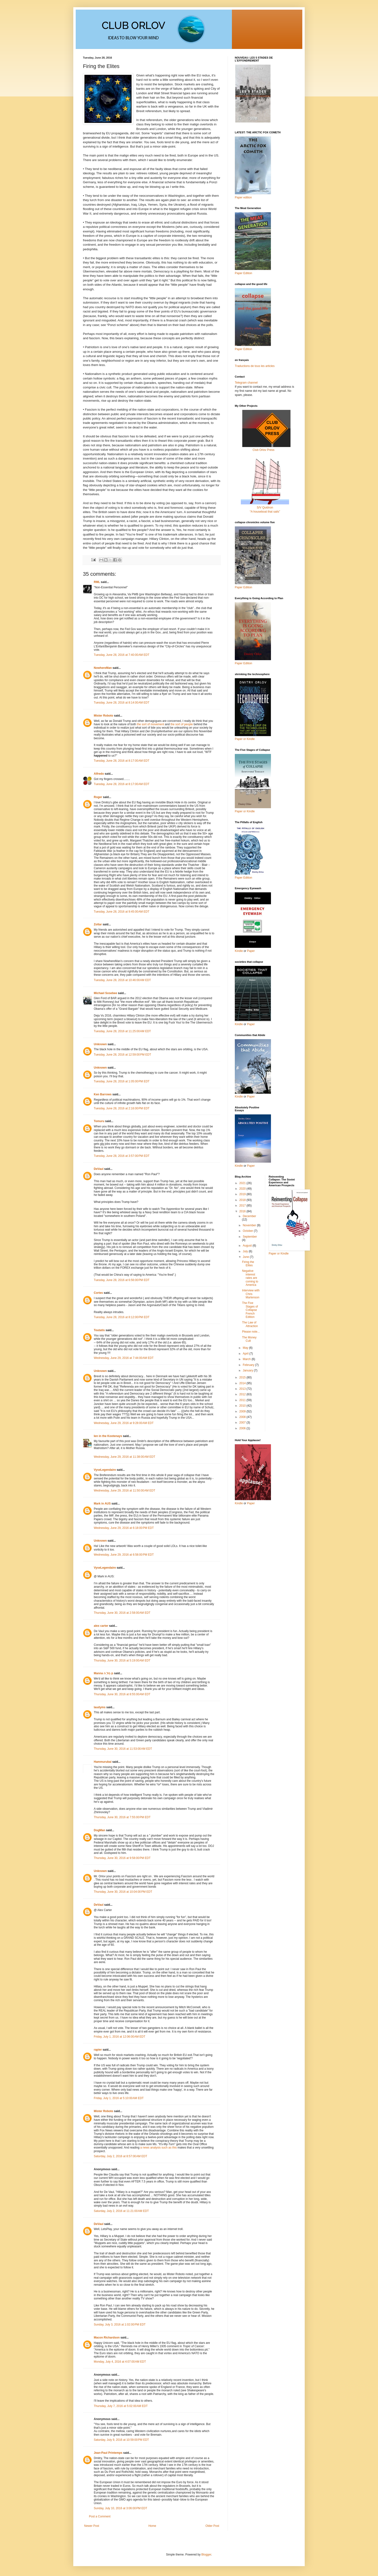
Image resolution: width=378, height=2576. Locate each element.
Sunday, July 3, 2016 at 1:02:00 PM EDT (120, 2324)
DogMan (99, 1830)
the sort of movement (150, 724)
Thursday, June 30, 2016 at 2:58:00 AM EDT (122, 1612)
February (249, 1365)
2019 (243, 1194)
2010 (243, 1405)
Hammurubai (102, 1761)
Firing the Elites (248, 1263)
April (246, 1353)
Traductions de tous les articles (255, 366)
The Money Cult (249, 1339)
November (250, 1225)
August (248, 1245)
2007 (243, 1422)
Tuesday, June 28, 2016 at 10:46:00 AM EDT (122, 980)
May (246, 1347)
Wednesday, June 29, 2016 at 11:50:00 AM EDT (124, 1490)
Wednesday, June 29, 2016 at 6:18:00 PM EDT (124, 1528)
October (248, 1231)
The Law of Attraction (250, 1324)
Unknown (100, 1044)
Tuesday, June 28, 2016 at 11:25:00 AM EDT (122, 1031)
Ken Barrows (103, 1094)
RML (97, 582)
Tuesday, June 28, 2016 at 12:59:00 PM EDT (122, 1054)
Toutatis (99, 1330)
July (246, 1251)
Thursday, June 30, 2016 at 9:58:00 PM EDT (122, 1858)
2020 (243, 1188)
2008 (243, 1417)
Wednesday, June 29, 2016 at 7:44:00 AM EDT (124, 1358)
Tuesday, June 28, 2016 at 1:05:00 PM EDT (121, 1081)
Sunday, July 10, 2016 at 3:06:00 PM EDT (120, 2508)
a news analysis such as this (158, 2147)
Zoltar (98, 924)
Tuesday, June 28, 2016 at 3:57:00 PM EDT (121, 1156)
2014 (243, 1383)
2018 (243, 1200)
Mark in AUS (102, 1503)
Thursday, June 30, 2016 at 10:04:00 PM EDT (123, 1891)
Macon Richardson (107, 2337)
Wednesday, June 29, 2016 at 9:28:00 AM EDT (124, 1423)
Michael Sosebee (105, 993)
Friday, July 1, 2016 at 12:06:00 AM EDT (119, 2036)
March (247, 1359)
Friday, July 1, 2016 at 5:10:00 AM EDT (119, 2098)
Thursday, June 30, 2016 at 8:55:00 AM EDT (122, 1694)
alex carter (101, 1625)
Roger (98, 797)
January (248, 1370)
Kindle (239, 951)
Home (152, 2526)
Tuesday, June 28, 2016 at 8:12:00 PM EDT (121, 1317)
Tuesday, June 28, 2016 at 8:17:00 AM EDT (121, 760)
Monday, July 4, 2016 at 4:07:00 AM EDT (120, 2361)
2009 (243, 1411)
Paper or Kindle (245, 811)
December (249, 1216)
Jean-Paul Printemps (108, 2452)
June (246, 1257)
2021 (243, 1183)
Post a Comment (99, 2516)
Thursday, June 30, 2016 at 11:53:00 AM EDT (123, 1748)
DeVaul (98, 1169)
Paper (251, 951)
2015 (243, 1377)
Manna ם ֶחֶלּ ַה (103, 1673)
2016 (243, 1211)
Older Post (212, 2526)
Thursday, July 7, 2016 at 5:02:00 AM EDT (121, 2406)
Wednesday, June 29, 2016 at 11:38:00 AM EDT (124, 1456)
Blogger (206, 2554)
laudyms (100, 1707)
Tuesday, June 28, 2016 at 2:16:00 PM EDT (121, 1108)
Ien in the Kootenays (108, 1436)
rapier (98, 2049)
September (250, 1236)
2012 (243, 1394)
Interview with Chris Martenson (251, 1294)
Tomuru (99, 1121)
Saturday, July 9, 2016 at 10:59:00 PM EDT (121, 2439)
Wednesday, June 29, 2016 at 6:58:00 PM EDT (124, 1554)
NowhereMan (103, 668)
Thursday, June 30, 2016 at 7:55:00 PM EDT (122, 1817)
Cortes (98, 1293)
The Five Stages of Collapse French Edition (250, 1310)
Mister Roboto (103, 715)
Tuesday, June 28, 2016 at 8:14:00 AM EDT (121, 702)
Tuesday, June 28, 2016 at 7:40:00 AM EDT (121, 655)
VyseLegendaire (105, 1469)
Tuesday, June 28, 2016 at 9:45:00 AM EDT (121, 911)
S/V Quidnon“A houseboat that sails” (265, 507)
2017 (243, 1205)
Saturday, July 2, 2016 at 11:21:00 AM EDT (121, 2211)
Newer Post (91, 2526)
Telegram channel (246, 382)
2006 (243, 1428)
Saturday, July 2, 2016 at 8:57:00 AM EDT (120, 2156)
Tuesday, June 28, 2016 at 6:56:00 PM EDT (121, 1280)
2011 (243, 1400)
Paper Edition (243, 877)
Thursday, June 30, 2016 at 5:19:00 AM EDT (122, 1660)
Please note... (251, 1331)
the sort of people (181, 724)
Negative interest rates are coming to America (250, 1278)
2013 (243, 1388)
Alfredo (99, 773)
